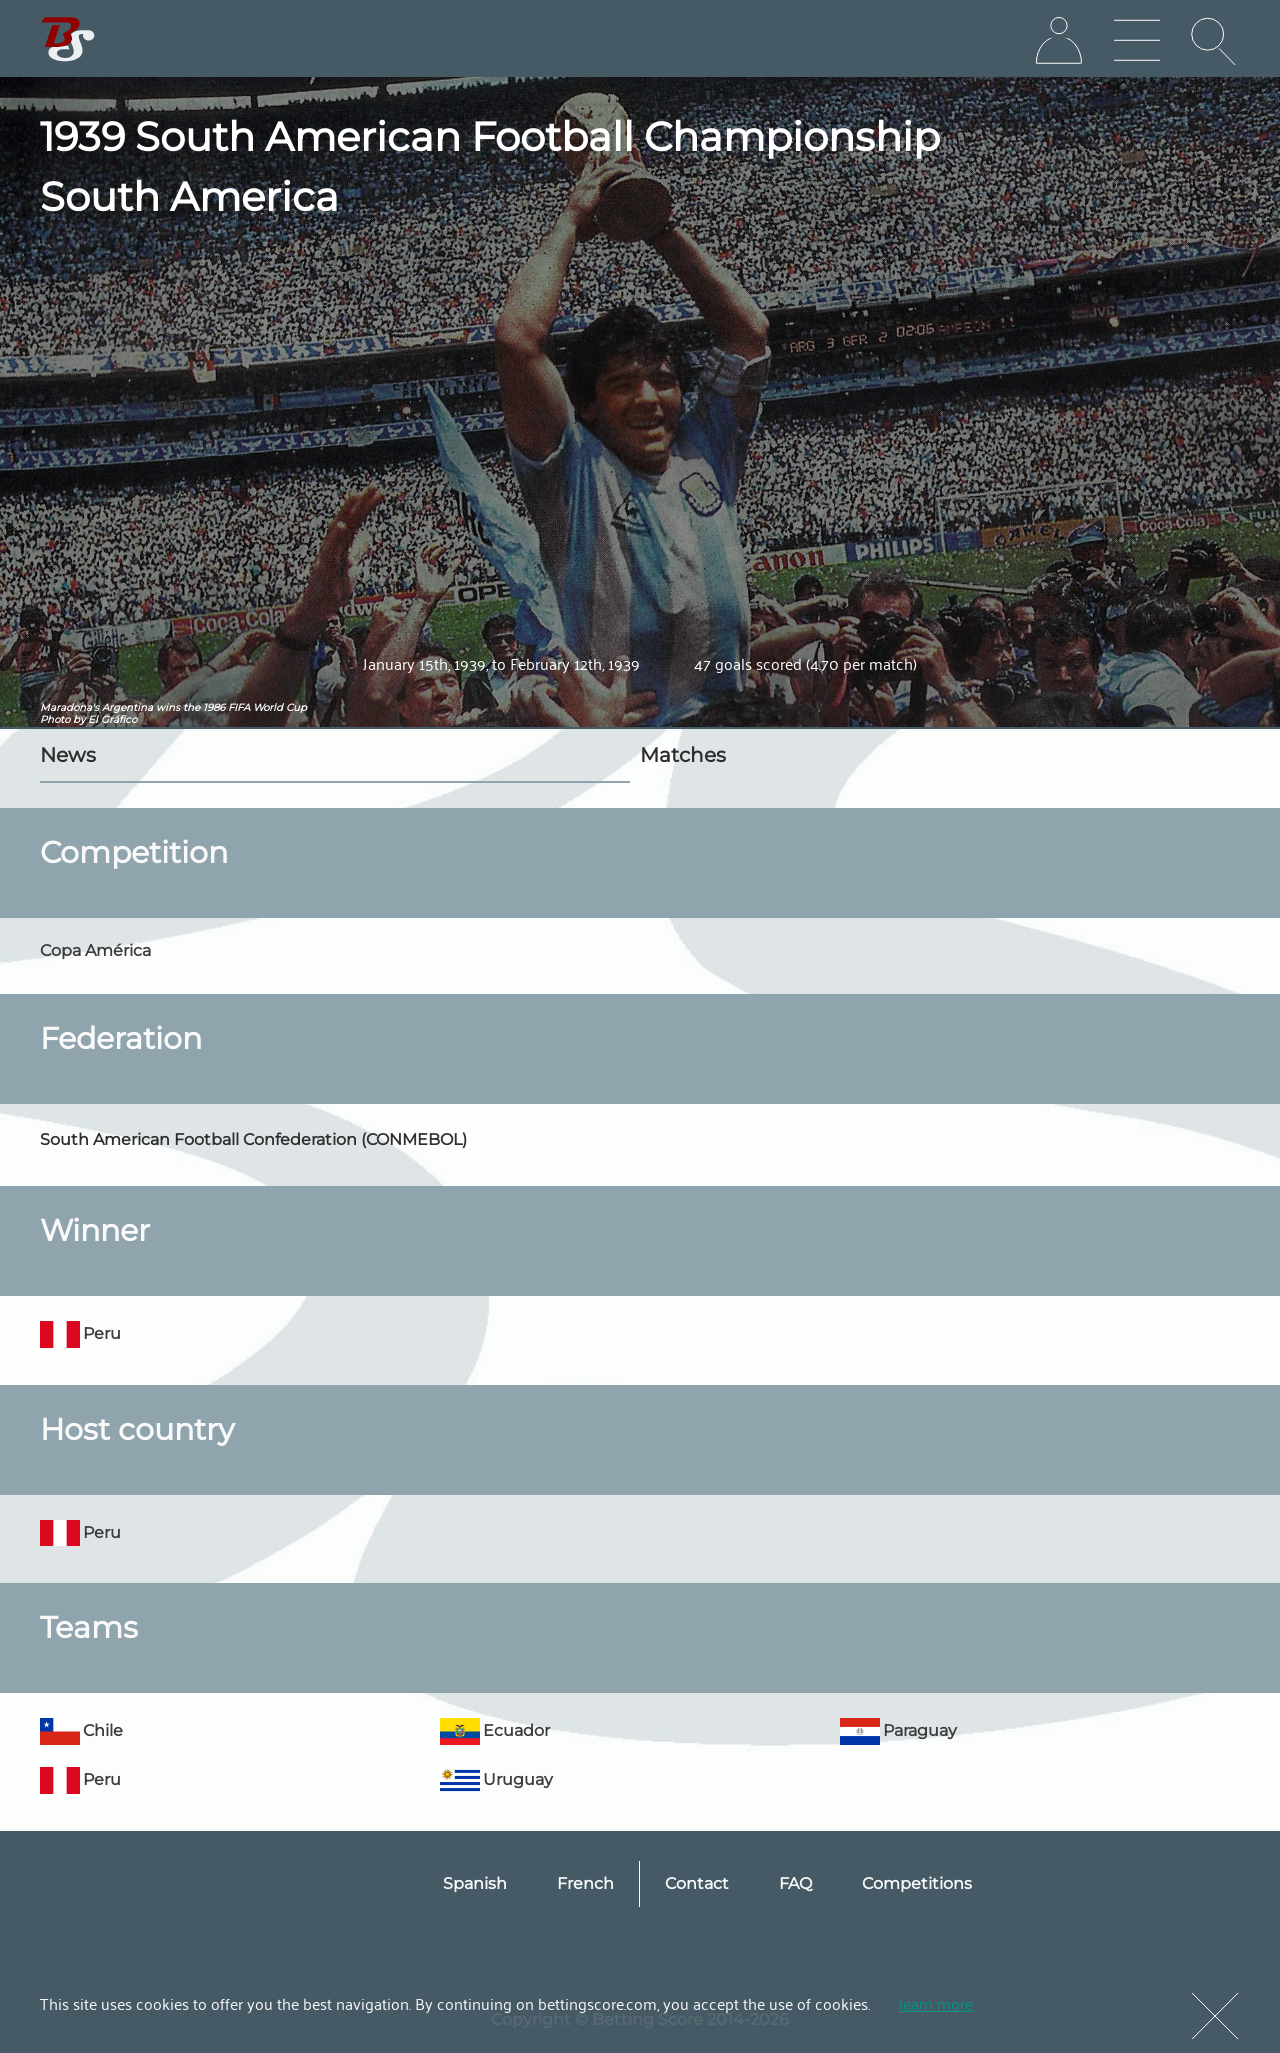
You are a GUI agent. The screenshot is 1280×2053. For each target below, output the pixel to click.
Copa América (95, 950)
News (68, 755)
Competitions (917, 1883)
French (585, 1883)
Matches (683, 755)
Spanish (475, 1883)
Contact (697, 1883)
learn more (936, 2003)
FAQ (795, 1883)
